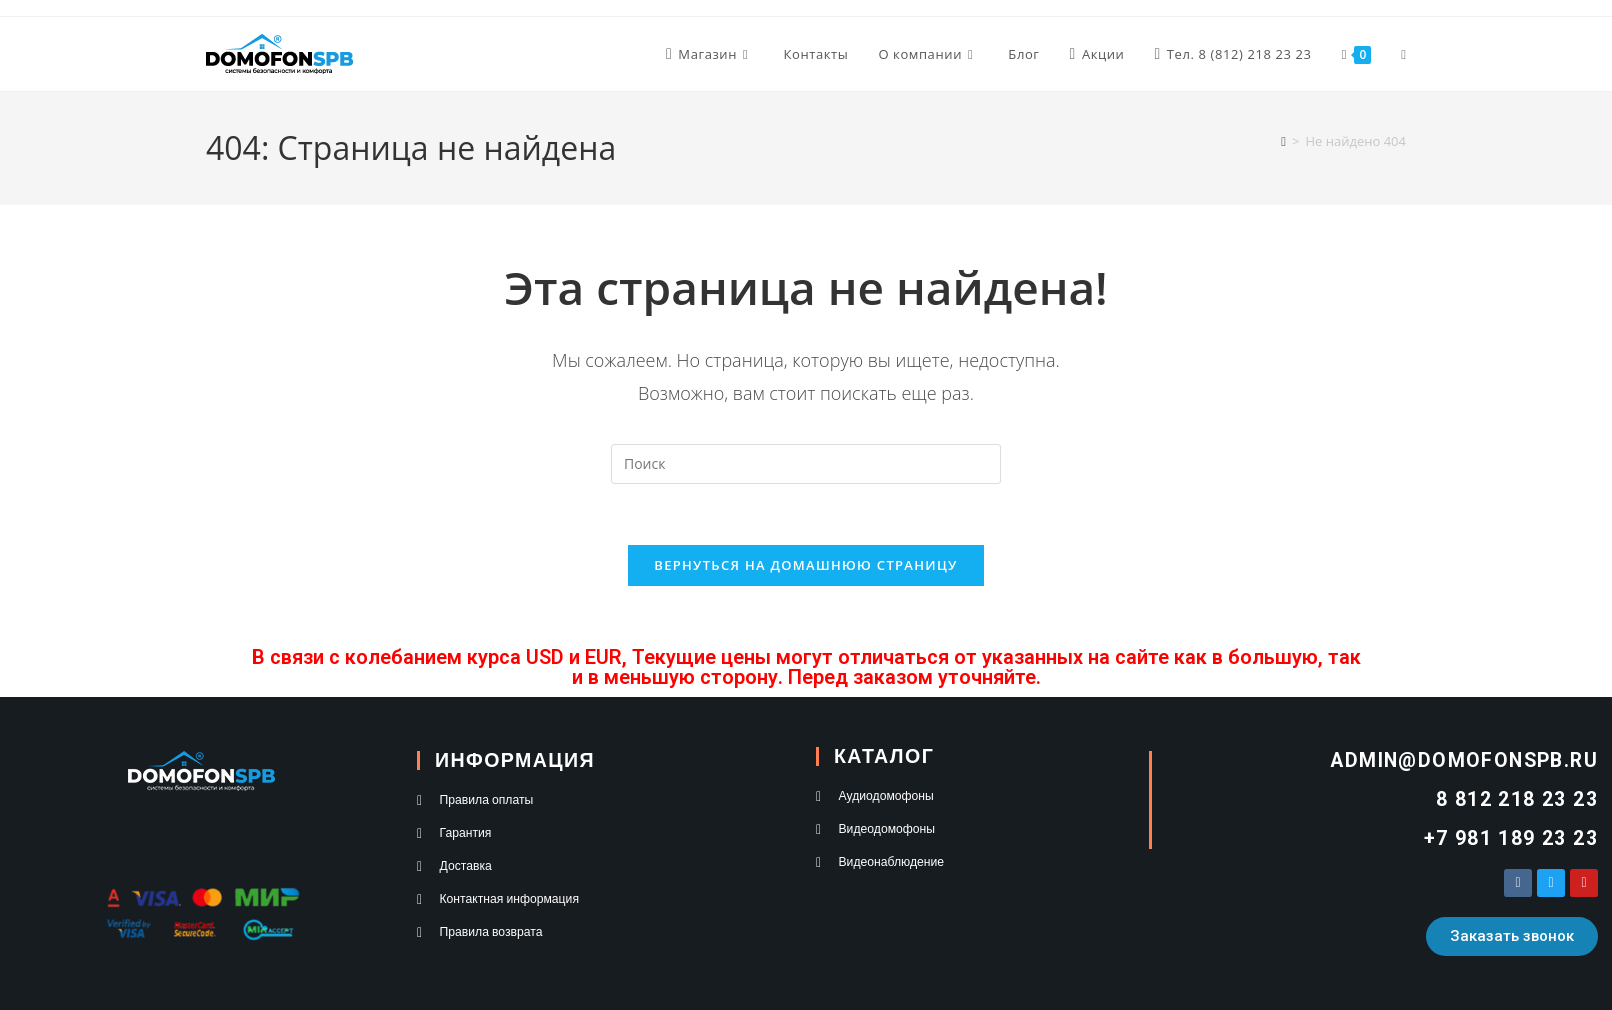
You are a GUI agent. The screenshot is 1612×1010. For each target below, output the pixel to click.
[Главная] (1283, 141)
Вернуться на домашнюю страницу (805, 565)
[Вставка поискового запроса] (806, 464)
